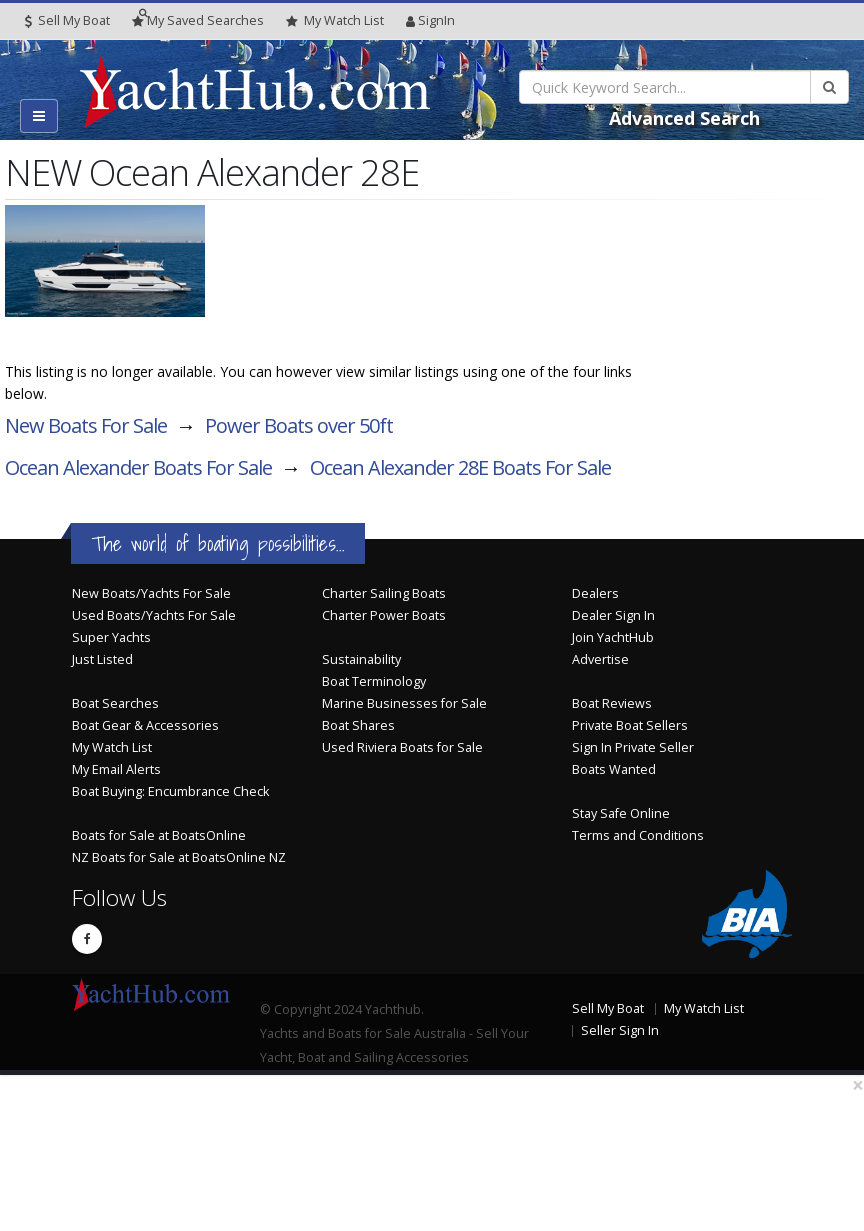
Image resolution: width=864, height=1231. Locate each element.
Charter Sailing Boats (384, 593)
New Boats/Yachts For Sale (151, 593)
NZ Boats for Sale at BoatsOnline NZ (179, 857)
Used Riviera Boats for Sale (402, 747)
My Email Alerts (116, 769)
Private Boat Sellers (630, 725)
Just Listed (102, 659)
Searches (198, 20)
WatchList (335, 21)
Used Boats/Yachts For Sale (154, 615)
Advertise (600, 659)
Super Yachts (111, 637)
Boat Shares (358, 725)
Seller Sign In (620, 1030)
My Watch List (112, 747)
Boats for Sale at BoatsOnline (159, 835)
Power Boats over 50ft (299, 425)
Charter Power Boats (384, 615)
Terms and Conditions (638, 835)
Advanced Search (684, 118)
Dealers (595, 593)
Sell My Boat (67, 20)
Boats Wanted (614, 769)
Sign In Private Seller (633, 747)
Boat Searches (115, 703)
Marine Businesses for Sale (404, 703)
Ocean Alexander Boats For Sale (138, 467)
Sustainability (361, 659)
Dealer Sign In (613, 615)
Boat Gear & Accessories (145, 725)
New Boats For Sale (86, 425)
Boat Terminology (374, 681)
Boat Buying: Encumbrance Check (170, 791)
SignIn (430, 20)
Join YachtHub (613, 637)
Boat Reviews (612, 703)
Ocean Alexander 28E (460, 467)
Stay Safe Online (621, 813)
